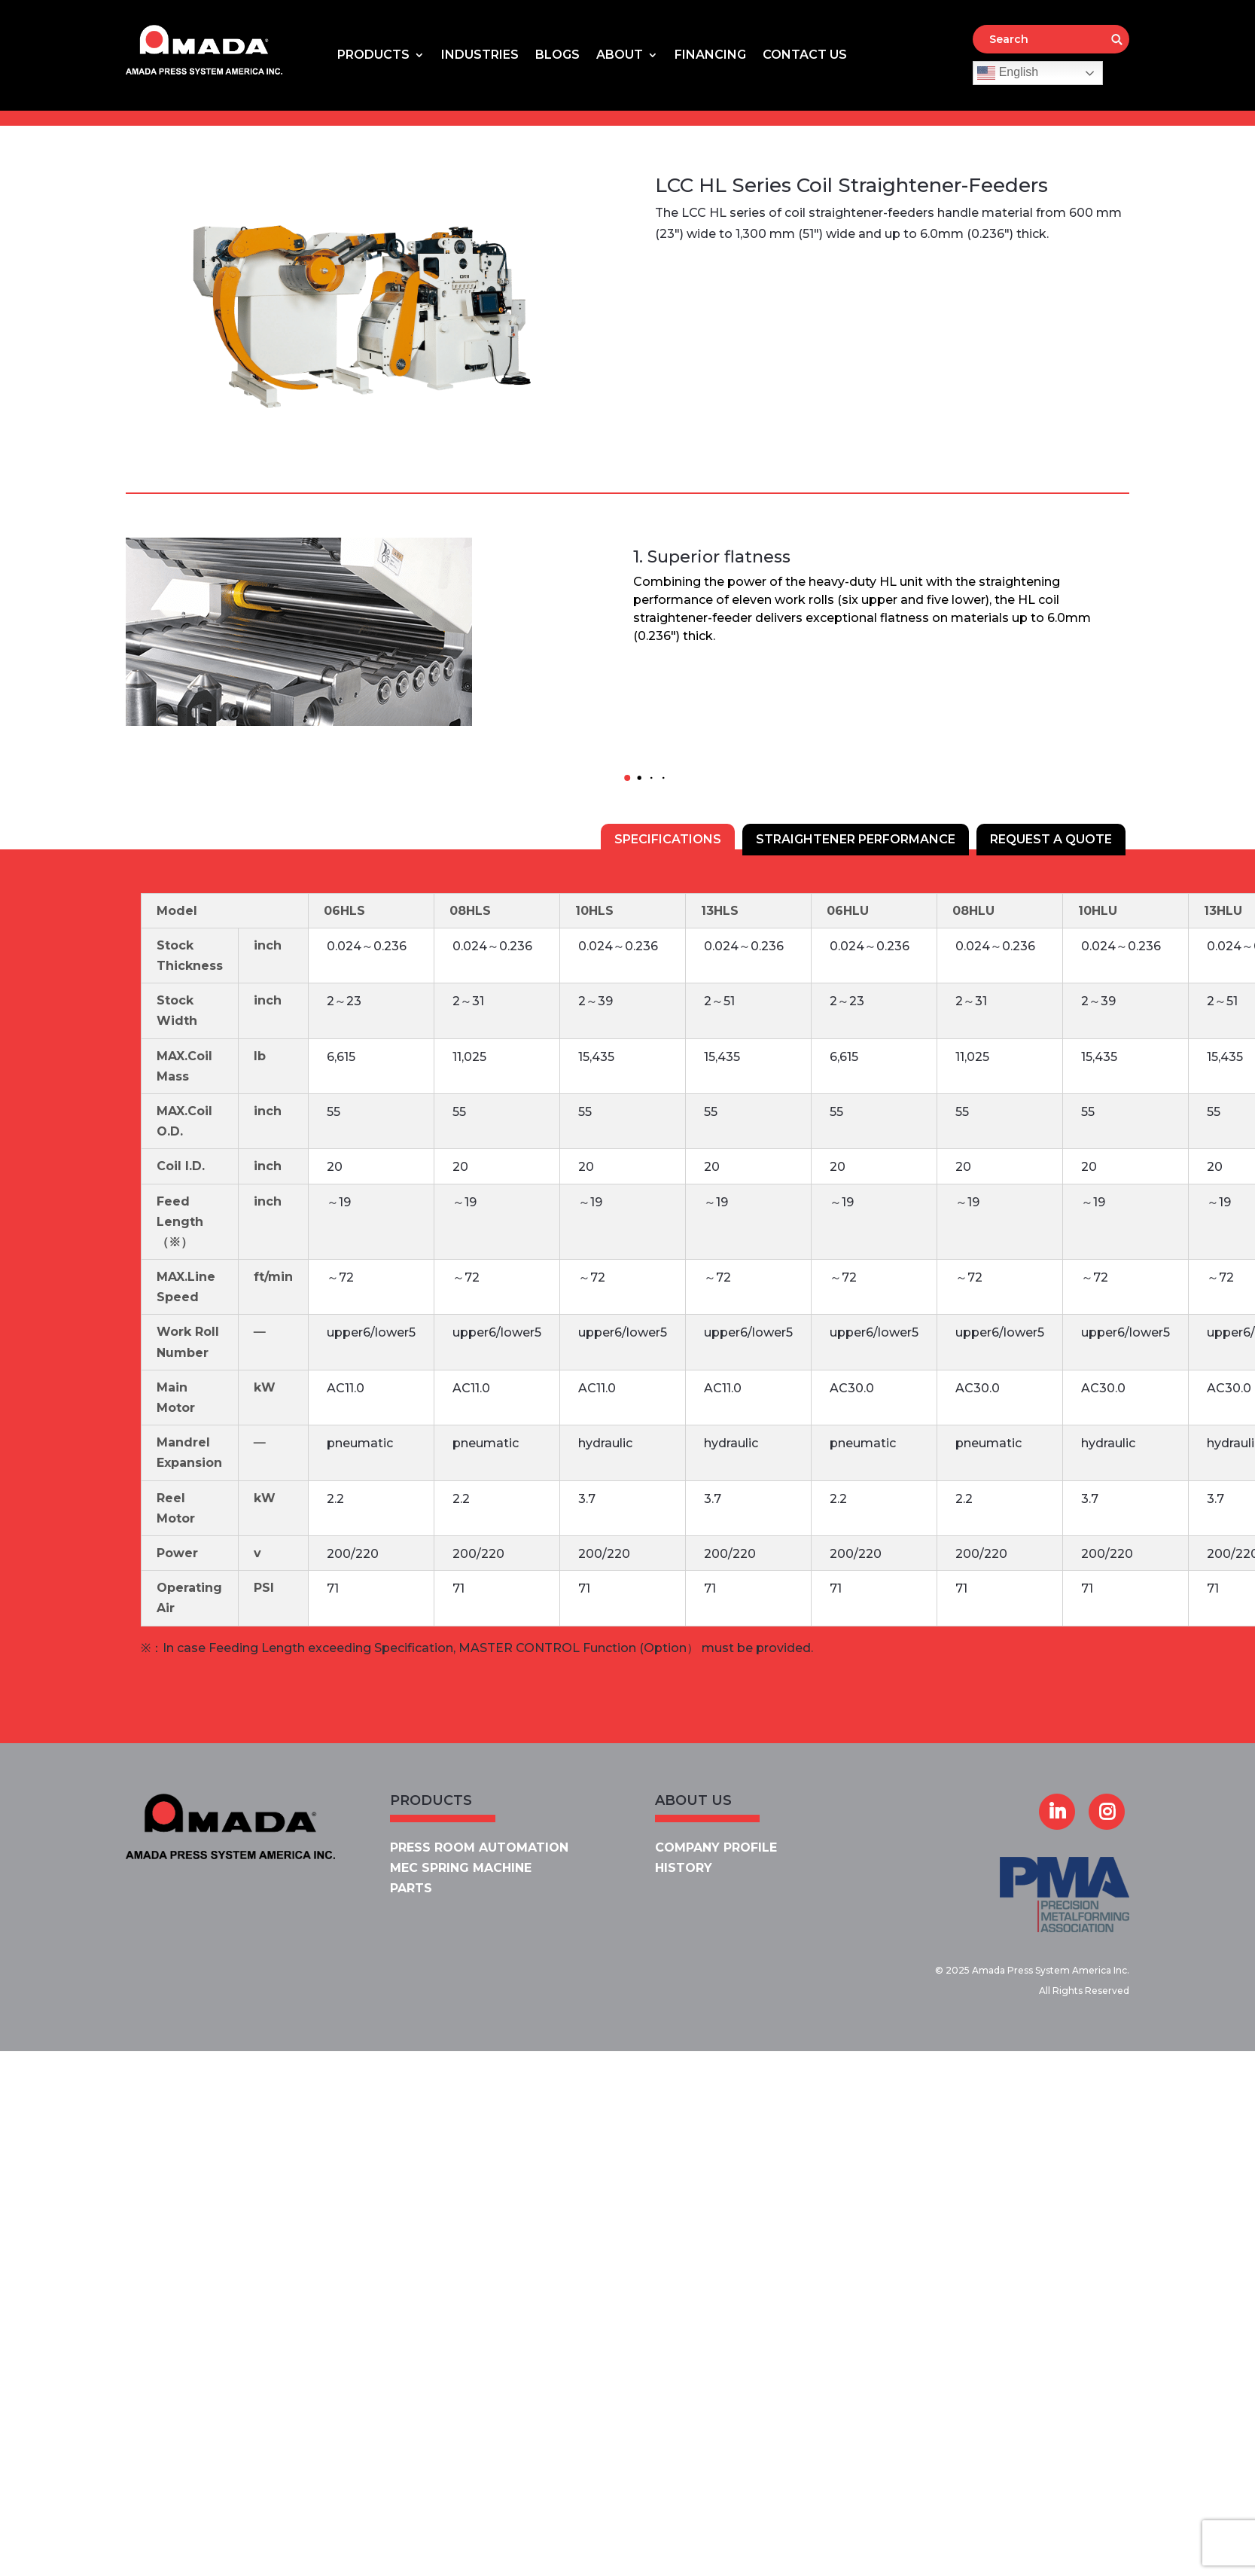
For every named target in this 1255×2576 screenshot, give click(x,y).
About (619, 56)
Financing (710, 56)
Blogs (557, 56)
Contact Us (805, 56)
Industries (480, 56)
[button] (628, 778)
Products (373, 56)
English (1007, 73)
